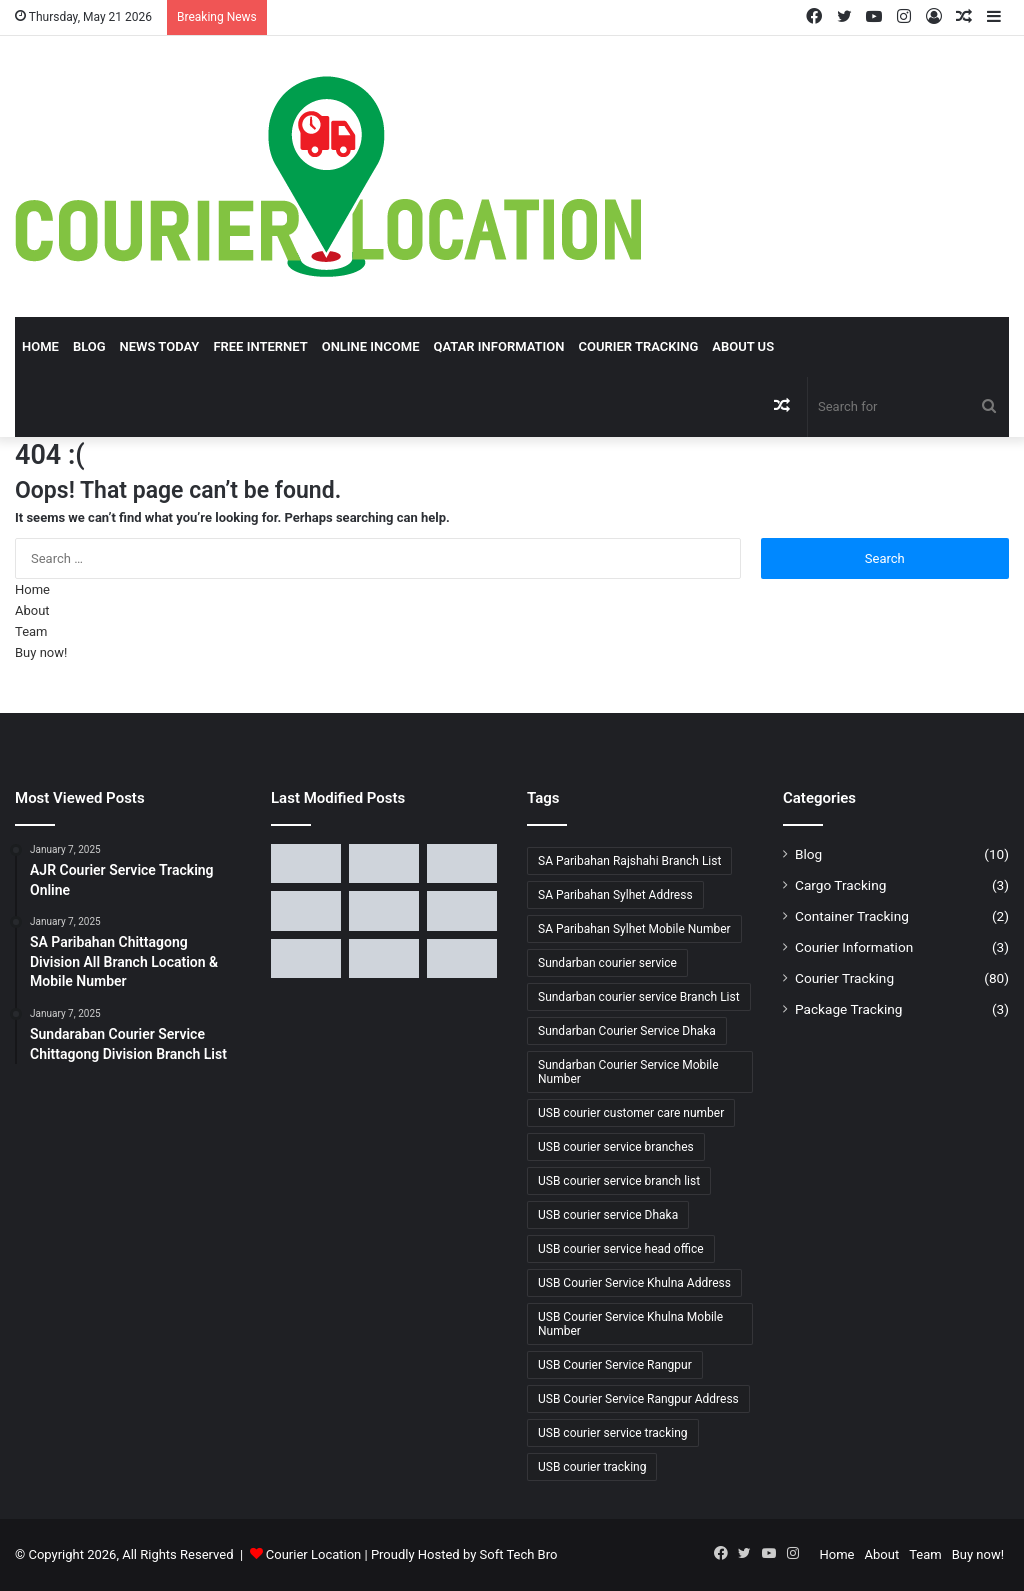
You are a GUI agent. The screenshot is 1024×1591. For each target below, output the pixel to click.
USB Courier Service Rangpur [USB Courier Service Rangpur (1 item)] (615, 1365)
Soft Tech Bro (519, 1554)
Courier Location (313, 1554)
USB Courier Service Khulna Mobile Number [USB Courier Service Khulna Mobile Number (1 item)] (630, 1324)
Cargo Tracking (840, 885)
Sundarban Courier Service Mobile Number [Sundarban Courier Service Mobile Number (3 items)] (628, 1072)
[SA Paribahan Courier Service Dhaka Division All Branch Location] (462, 863)
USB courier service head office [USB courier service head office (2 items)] (621, 1249)
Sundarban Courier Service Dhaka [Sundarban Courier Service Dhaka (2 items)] (627, 1031)
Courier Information (854, 947)
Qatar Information (498, 346)
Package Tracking (848, 1009)
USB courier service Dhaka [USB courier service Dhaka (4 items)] (608, 1215)
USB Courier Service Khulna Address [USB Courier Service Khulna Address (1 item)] (634, 1283)
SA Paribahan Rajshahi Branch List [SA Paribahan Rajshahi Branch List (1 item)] (629, 861)
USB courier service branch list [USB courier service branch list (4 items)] (619, 1181)
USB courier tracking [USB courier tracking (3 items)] (592, 1467)
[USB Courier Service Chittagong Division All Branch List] (462, 910)
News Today (160, 346)
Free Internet (260, 346)
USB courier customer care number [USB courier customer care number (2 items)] (631, 1113)
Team (31, 631)
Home (40, 346)
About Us (743, 346)
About (32, 610)
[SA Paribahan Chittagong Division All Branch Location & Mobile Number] (306, 910)
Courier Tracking (638, 346)
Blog (89, 346)
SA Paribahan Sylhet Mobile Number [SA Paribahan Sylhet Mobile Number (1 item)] (634, 929)
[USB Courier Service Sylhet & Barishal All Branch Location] (384, 958)
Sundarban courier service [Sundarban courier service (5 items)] (607, 963)
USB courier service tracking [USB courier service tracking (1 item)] (613, 1433)
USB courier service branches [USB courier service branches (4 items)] (616, 1147)
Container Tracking (852, 916)
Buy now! (41, 652)
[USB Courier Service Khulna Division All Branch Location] (462, 958)
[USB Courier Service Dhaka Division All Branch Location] (384, 910)
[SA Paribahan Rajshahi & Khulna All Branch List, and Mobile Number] (306, 863)
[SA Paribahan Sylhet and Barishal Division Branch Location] (384, 863)
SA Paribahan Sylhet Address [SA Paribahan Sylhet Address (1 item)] (615, 895)
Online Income (371, 346)
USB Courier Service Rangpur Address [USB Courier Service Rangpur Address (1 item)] (638, 1399)
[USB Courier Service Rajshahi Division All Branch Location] (306, 958)
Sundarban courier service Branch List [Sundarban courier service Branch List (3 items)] (639, 997)
